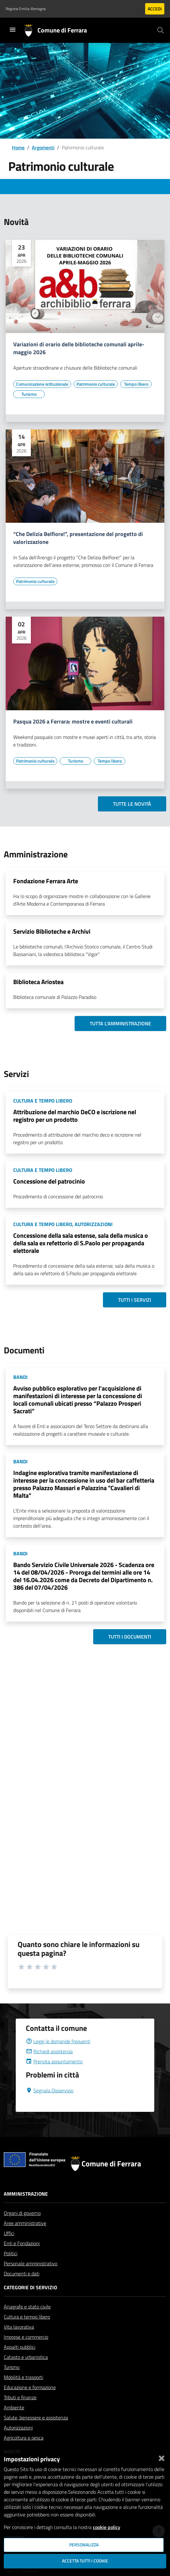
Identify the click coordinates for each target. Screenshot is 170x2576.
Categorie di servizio (30, 2287)
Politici (10, 2253)
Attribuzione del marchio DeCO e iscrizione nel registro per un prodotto (74, 1115)
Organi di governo (22, 2213)
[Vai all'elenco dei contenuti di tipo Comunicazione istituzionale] (42, 384)
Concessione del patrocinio (49, 1181)
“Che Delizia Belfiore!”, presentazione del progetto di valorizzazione (78, 538)
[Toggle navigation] (12, 29)
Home (18, 147)
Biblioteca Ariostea (38, 982)
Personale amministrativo (30, 2263)
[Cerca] (160, 30)
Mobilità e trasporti (23, 2377)
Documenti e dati (21, 2273)
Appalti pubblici (19, 2347)
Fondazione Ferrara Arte (45, 881)
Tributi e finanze (20, 2397)
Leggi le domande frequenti (58, 2041)
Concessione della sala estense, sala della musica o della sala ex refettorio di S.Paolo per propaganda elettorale (80, 1242)
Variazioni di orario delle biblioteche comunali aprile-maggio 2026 (78, 348)
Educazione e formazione (30, 2387)
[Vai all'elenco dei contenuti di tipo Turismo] (29, 394)
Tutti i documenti (129, 1636)
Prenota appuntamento (54, 2061)
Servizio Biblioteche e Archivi (51, 931)
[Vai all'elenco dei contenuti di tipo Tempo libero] (136, 384)
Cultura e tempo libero (27, 2316)
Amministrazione (26, 2194)
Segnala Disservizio (49, 2090)
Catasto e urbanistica (26, 2357)
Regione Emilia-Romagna (26, 9)
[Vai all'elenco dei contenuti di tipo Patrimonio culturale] (96, 384)
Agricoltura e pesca (23, 2437)
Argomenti (43, 147)
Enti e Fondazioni (22, 2243)
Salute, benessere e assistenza (36, 2417)
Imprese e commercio (26, 2337)
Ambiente (14, 2407)
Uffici (9, 2233)
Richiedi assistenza (49, 2051)
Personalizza (84, 2544)
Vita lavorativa (19, 2327)
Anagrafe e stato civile (27, 2306)
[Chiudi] (161, 2457)
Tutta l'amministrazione (120, 1023)
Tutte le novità (132, 804)
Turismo (12, 2367)
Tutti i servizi (134, 1300)
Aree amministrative (25, 2223)
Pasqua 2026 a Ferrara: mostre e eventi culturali (73, 722)
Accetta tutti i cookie (85, 2560)
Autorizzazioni (18, 2427)
